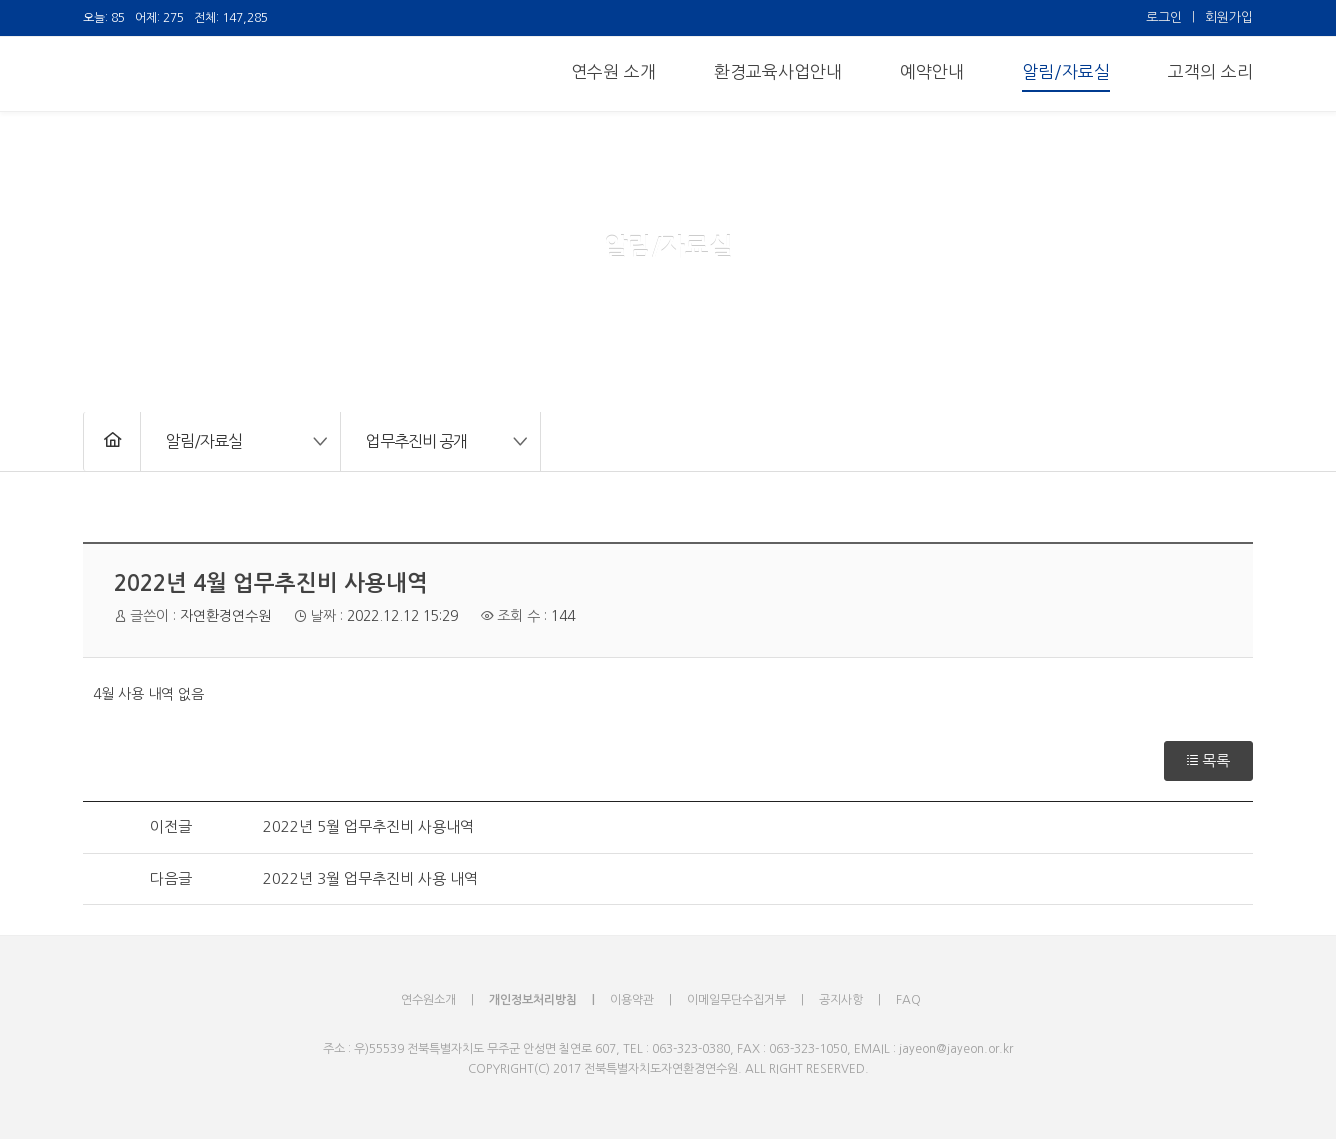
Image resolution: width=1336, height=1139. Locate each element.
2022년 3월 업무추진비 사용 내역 (370, 878)
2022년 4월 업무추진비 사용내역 (271, 583)
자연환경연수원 (225, 616)
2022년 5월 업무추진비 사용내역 (368, 826)
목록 (1208, 760)
